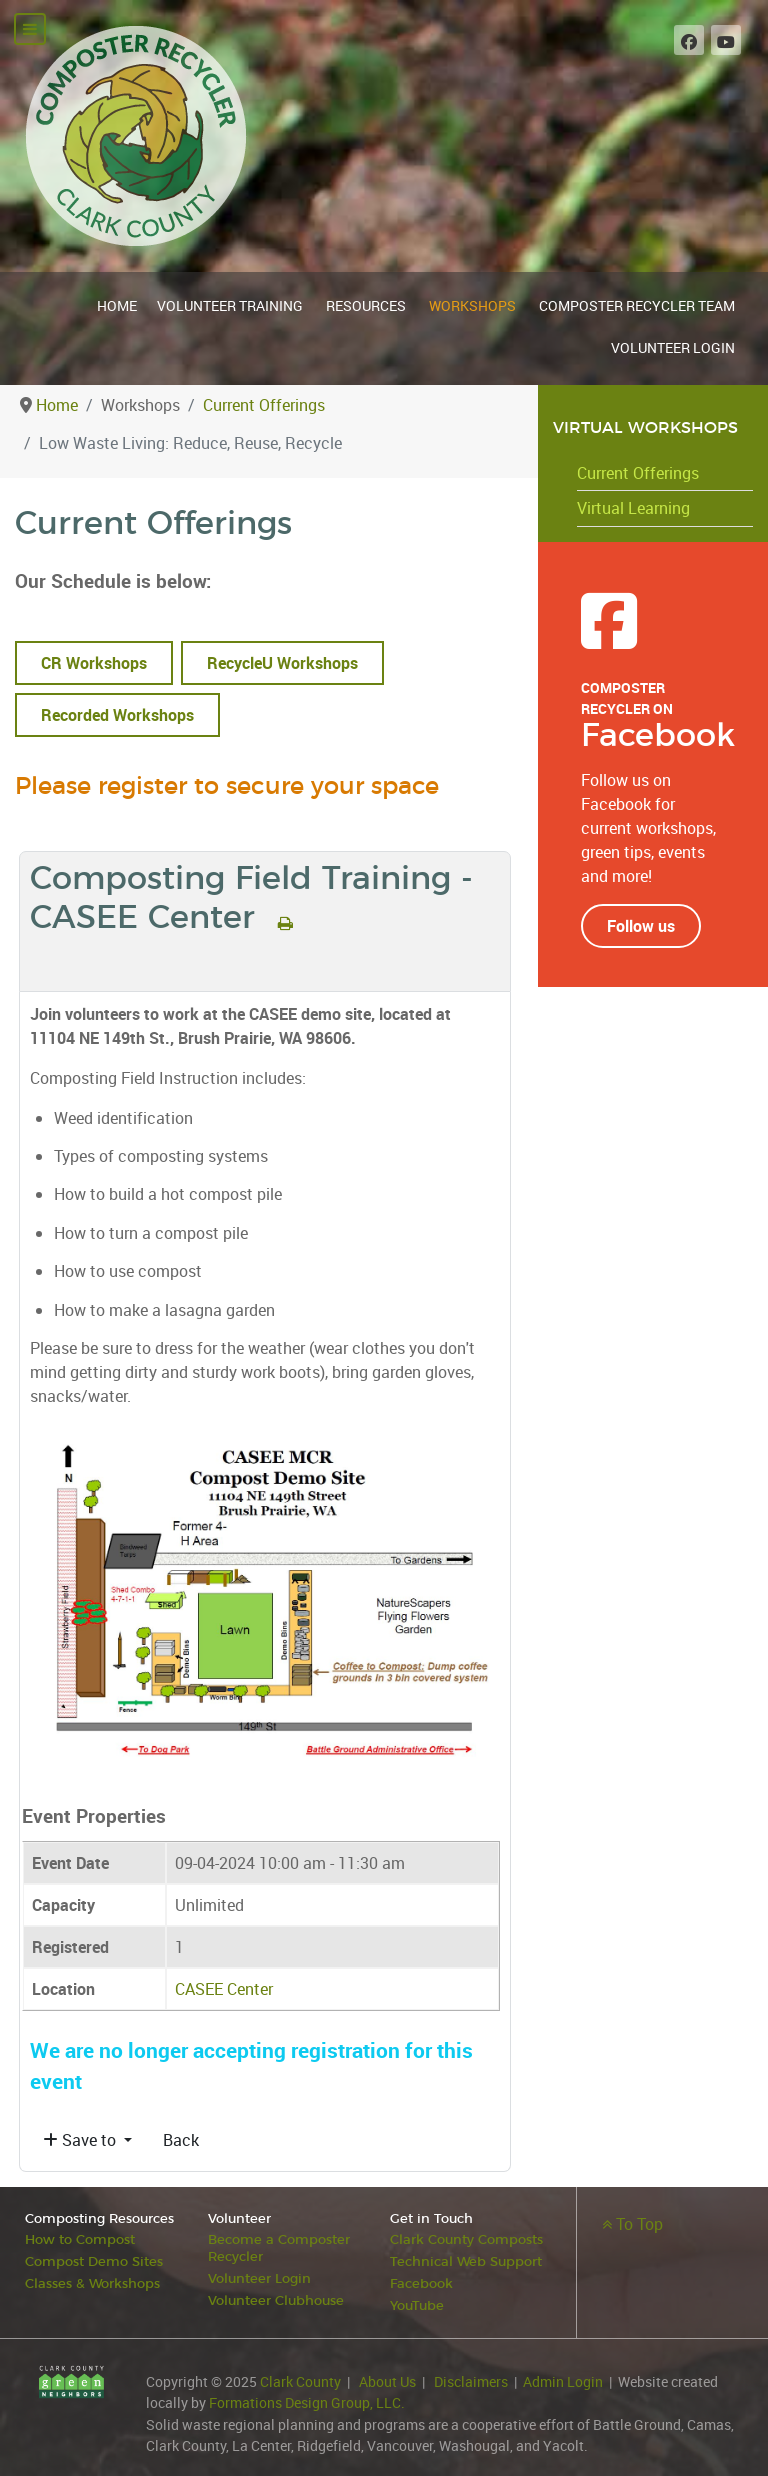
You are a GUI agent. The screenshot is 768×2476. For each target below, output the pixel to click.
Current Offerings (638, 473)
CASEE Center (224, 1989)
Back (181, 2140)
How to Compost (80, 2239)
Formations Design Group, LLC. (307, 2398)
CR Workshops (94, 663)
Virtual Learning (633, 508)
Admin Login (563, 2377)
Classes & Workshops (92, 2281)
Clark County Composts (466, 2239)
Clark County (300, 2377)
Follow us (641, 926)
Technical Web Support (466, 2260)
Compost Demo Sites (94, 2260)
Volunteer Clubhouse (276, 2297)
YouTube (418, 2302)
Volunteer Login (259, 2276)
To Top (632, 2224)
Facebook (421, 2281)
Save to (81, 2140)
